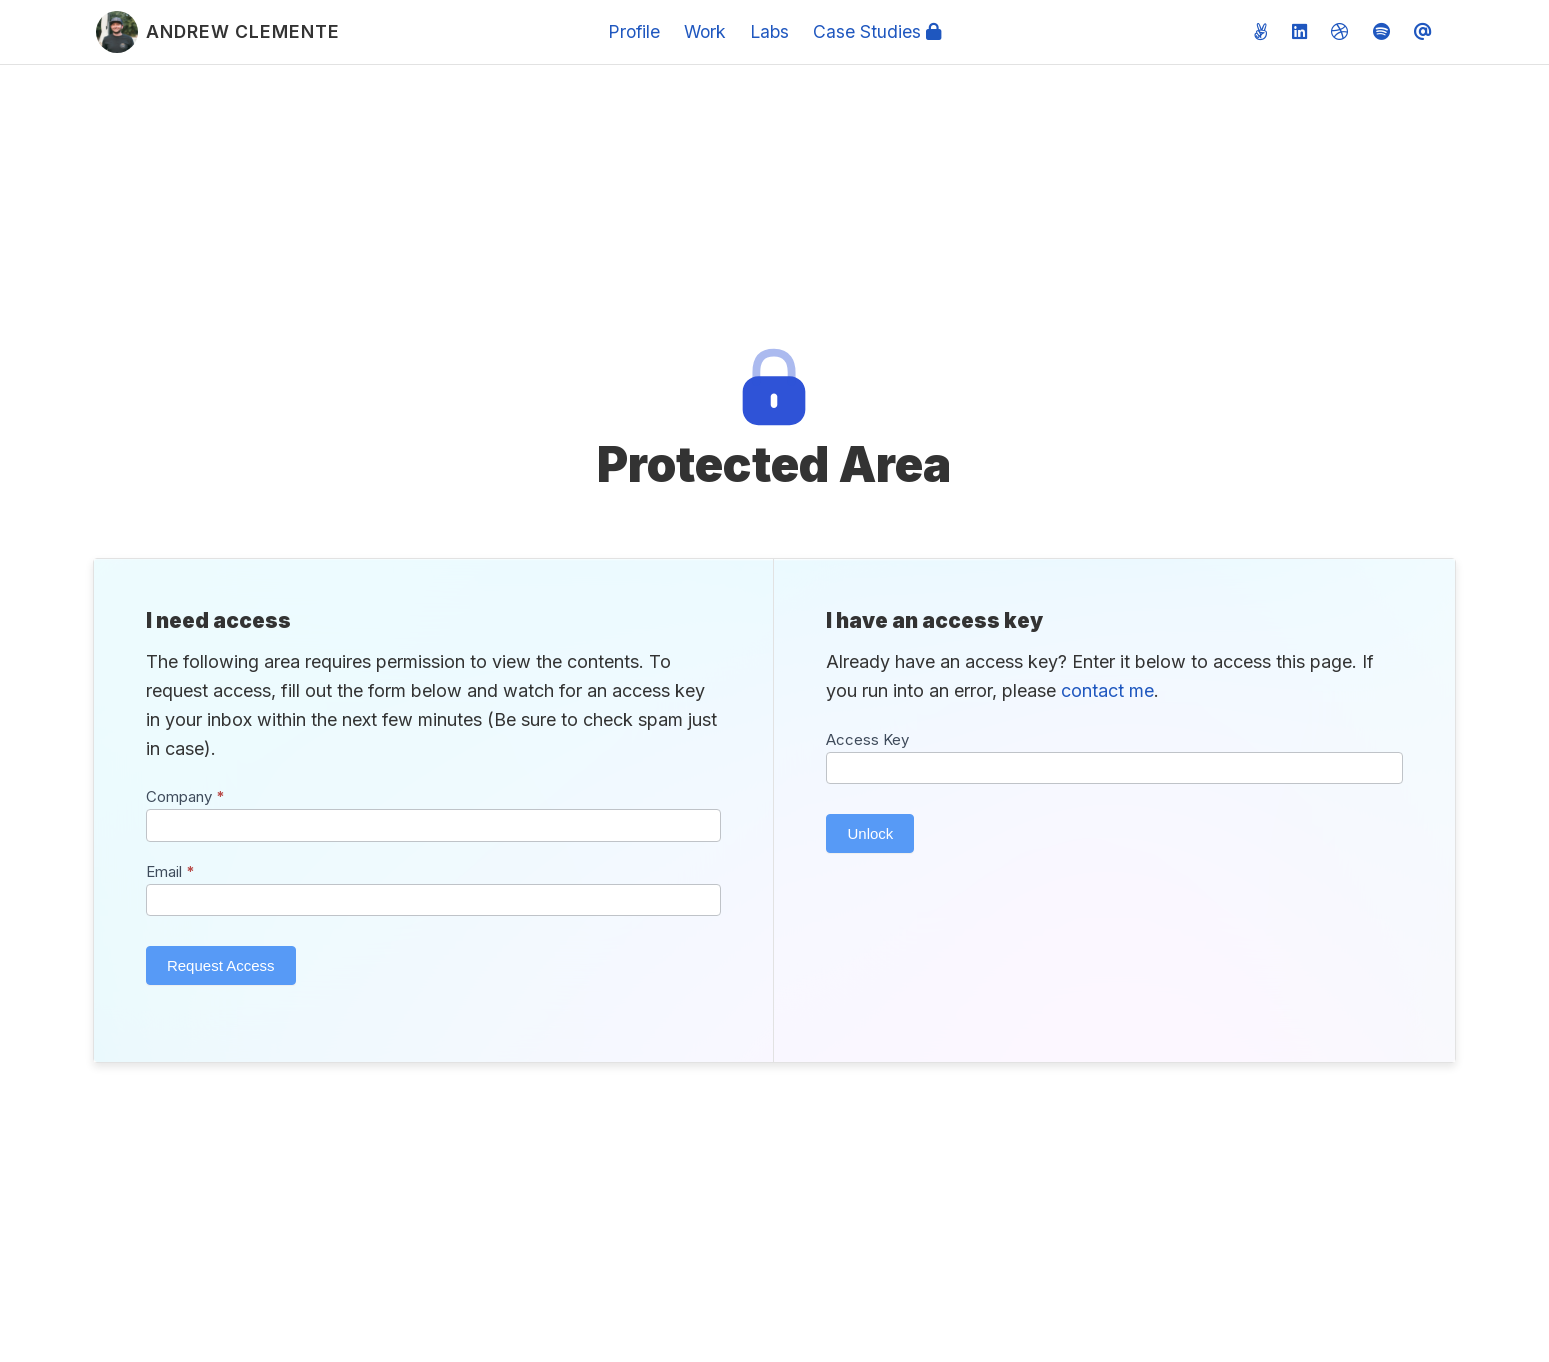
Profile (634, 31)
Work (705, 31)
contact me (1107, 690)
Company (185, 796)
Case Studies (877, 31)
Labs (769, 31)
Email (170, 871)
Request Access (221, 965)
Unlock (870, 833)
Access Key (867, 739)
